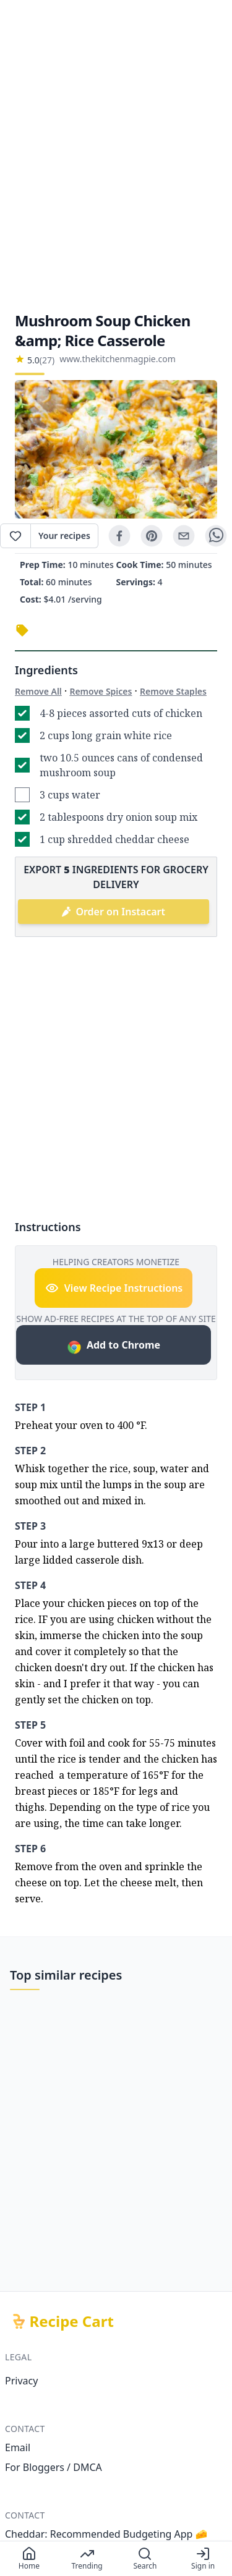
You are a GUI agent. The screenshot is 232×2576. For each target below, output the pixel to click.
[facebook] (119, 535)
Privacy (21, 2380)
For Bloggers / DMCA (53, 2467)
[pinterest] (151, 535)
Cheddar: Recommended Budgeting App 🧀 (106, 2534)
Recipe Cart (72, 2321)
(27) (47, 360)
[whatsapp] (216, 535)
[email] (184, 535)
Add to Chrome (113, 1346)
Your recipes (64, 535)
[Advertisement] (116, 155)
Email (17, 2447)
